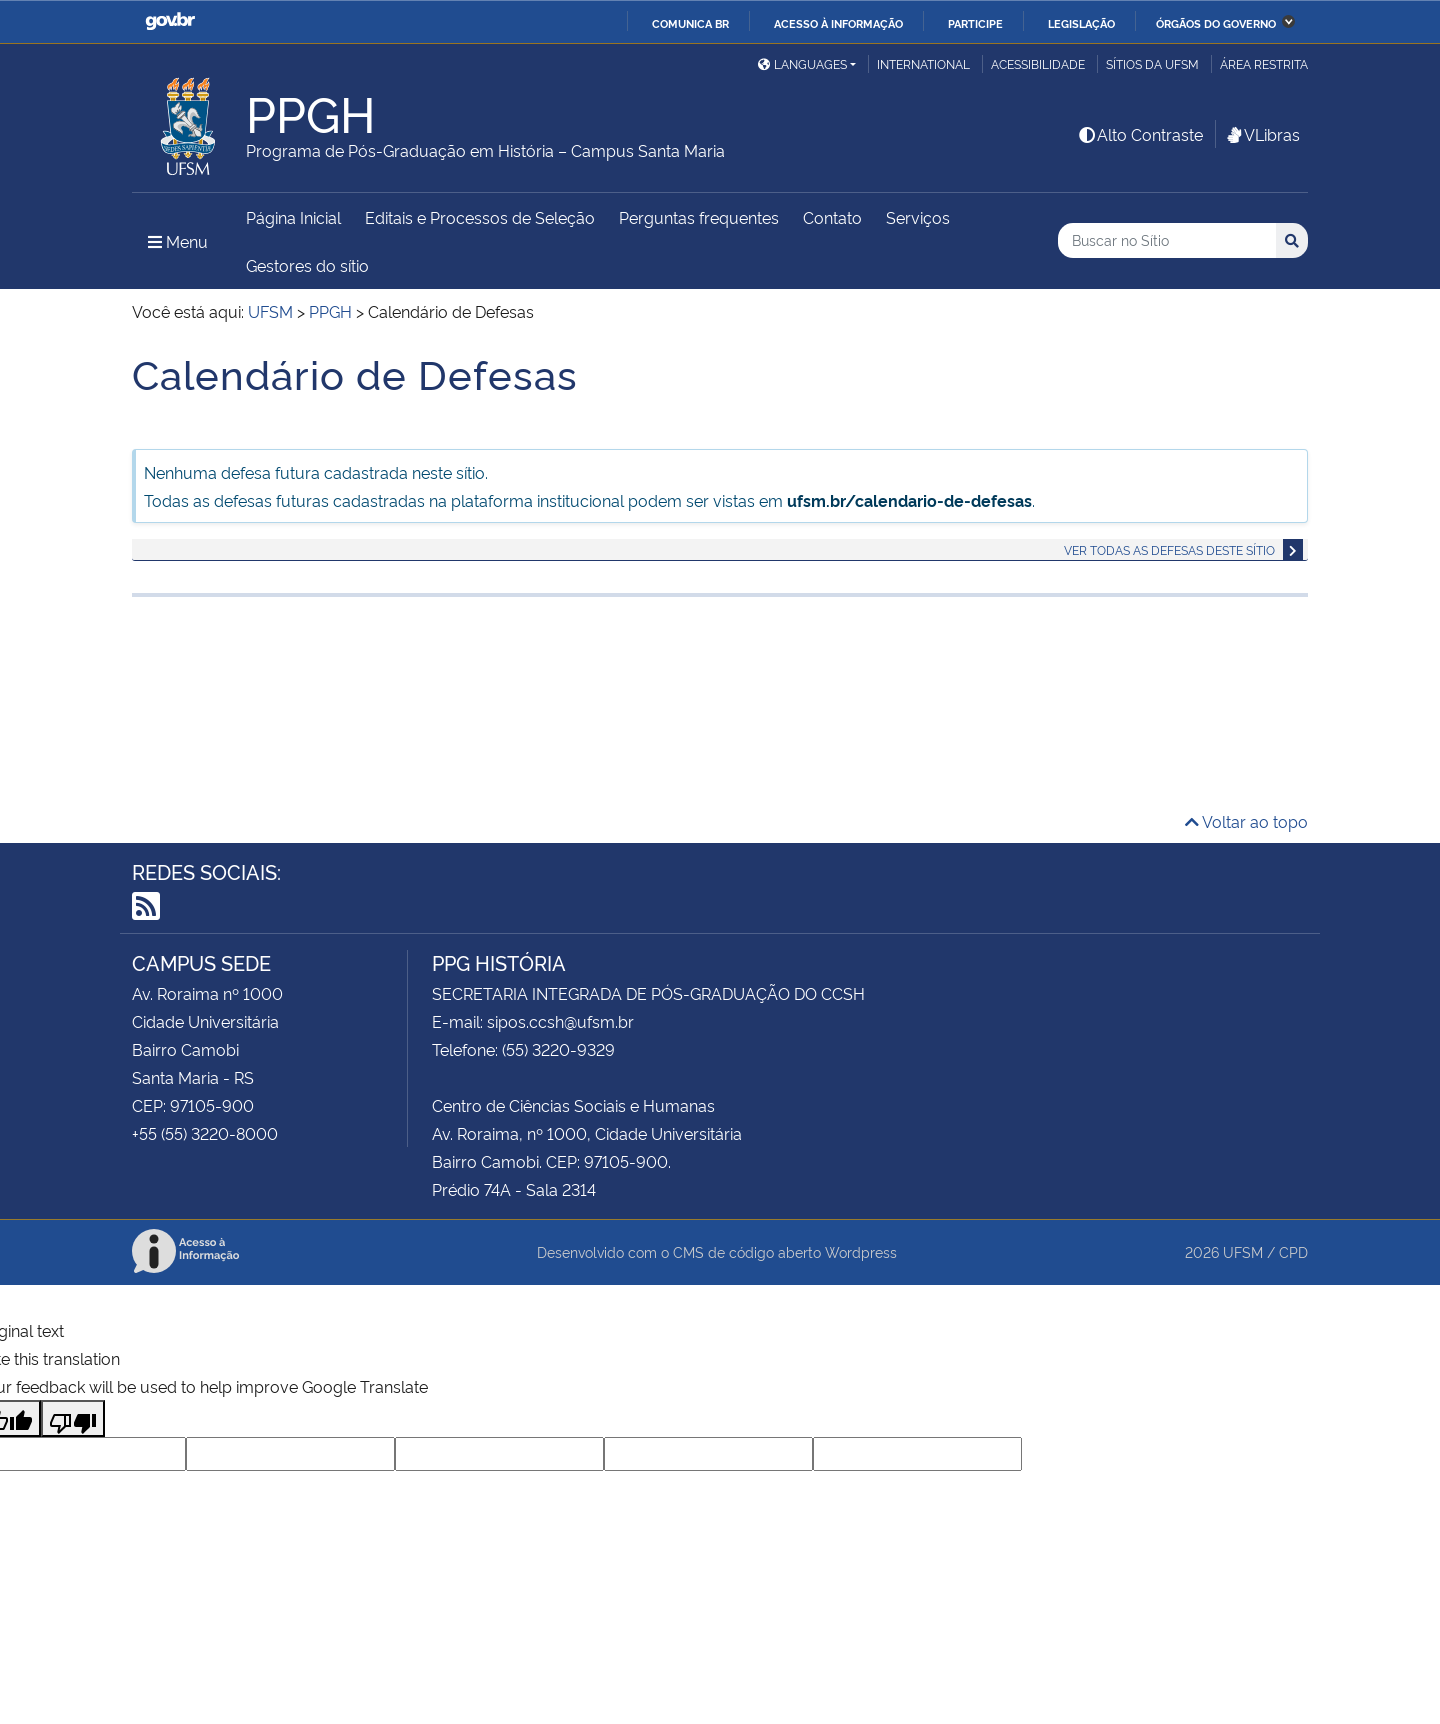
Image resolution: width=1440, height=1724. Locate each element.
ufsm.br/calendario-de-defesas (909, 500)
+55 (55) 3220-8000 (205, 1133)
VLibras (1262, 134)
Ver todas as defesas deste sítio (1169, 549)
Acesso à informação (838, 23)
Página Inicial (293, 217)
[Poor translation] (73, 1418)
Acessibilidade (1038, 63)
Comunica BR (690, 23)
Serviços (918, 217)
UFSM (1243, 1251)
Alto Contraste (1140, 134)
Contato (832, 217)
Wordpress (861, 1251)
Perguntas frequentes (699, 217)
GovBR (170, 21)
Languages (802, 63)
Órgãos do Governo (1216, 23)
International (923, 63)
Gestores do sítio (307, 265)
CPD (1293, 1251)
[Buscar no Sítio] (1167, 240)
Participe (975, 23)
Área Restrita (1264, 63)
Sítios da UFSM (1152, 63)
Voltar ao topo (1246, 821)
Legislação (1081, 23)
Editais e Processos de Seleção (480, 217)
